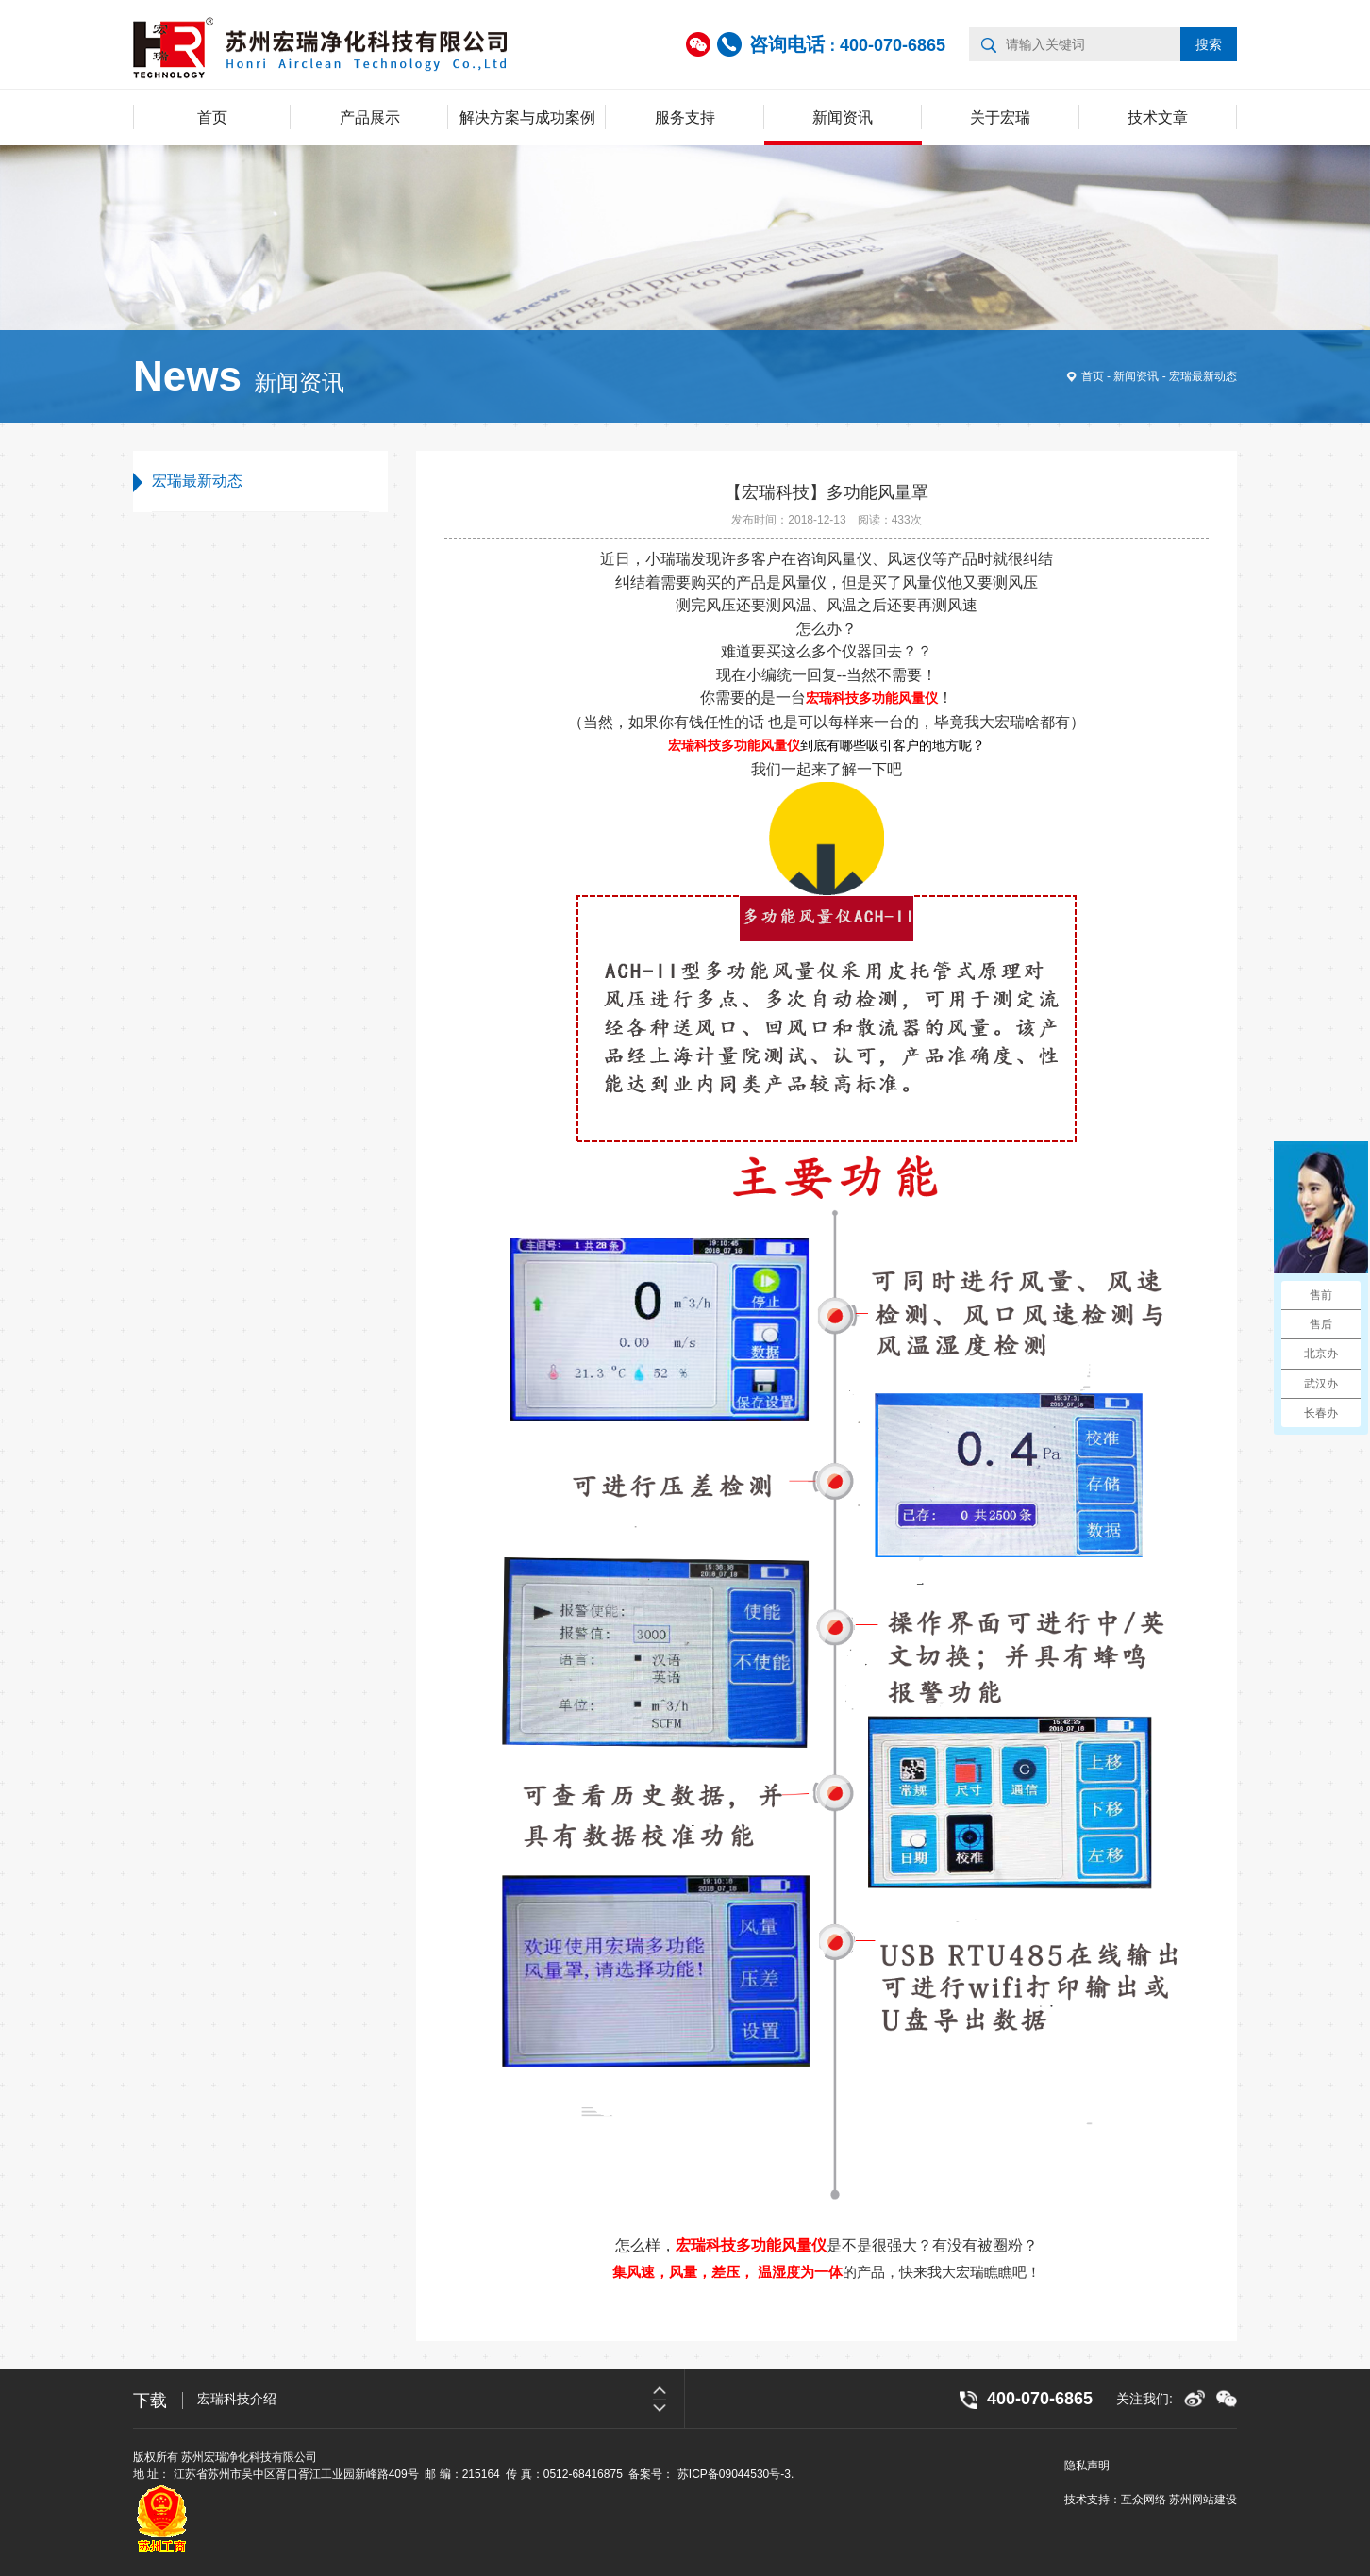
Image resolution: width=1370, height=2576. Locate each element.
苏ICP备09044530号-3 (734, 2474)
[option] (440, 2399)
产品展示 (370, 117)
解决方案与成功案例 (527, 117)
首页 (212, 117)
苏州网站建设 (1203, 2499)
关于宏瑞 (1000, 117)
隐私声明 (1087, 2465)
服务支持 (685, 117)
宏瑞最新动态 (1203, 376)
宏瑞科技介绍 (236, 2398)
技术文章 (1158, 117)
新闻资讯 (842, 117)
